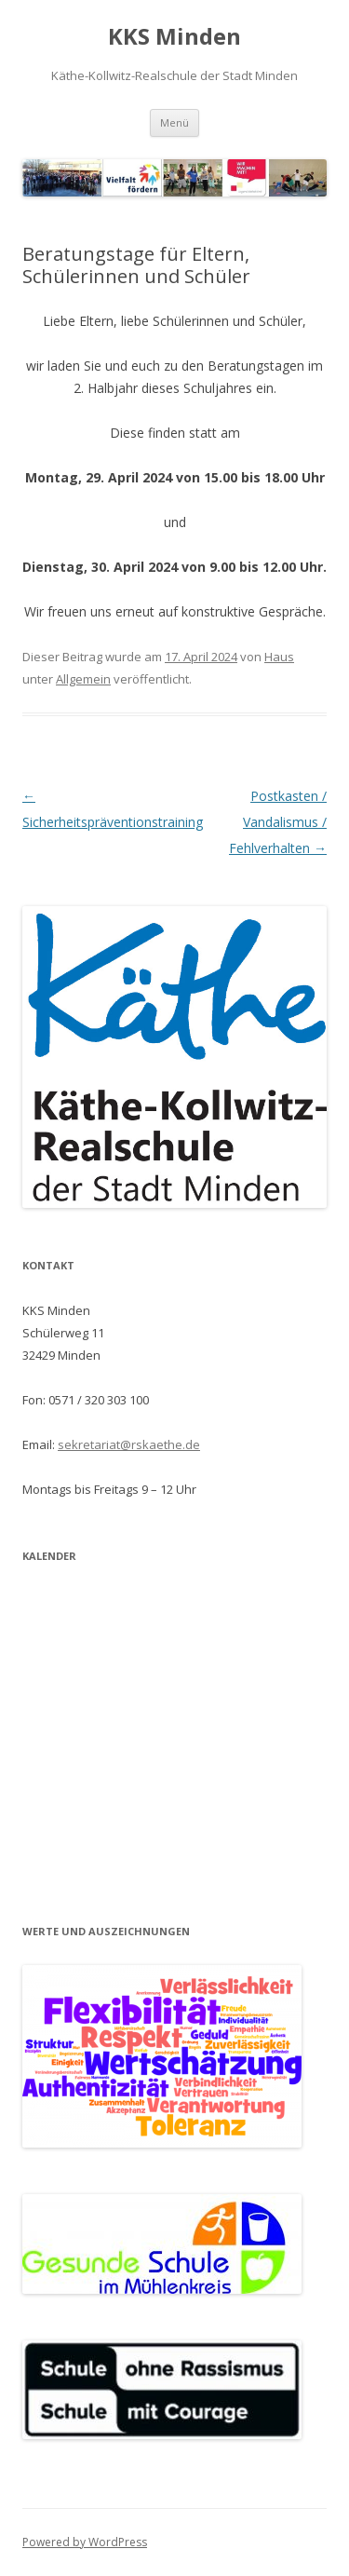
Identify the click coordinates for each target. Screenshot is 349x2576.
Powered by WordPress (84, 2542)
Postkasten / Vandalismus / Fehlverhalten (278, 822)
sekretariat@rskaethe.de (129, 1444)
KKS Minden (174, 36)
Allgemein (83, 679)
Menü (174, 122)
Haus (279, 656)
